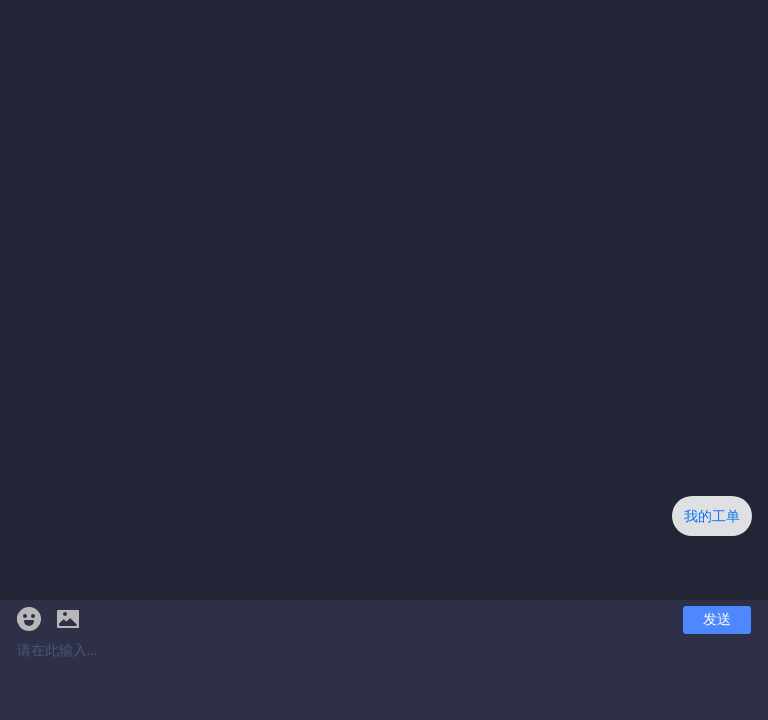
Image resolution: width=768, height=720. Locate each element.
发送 (717, 619)
